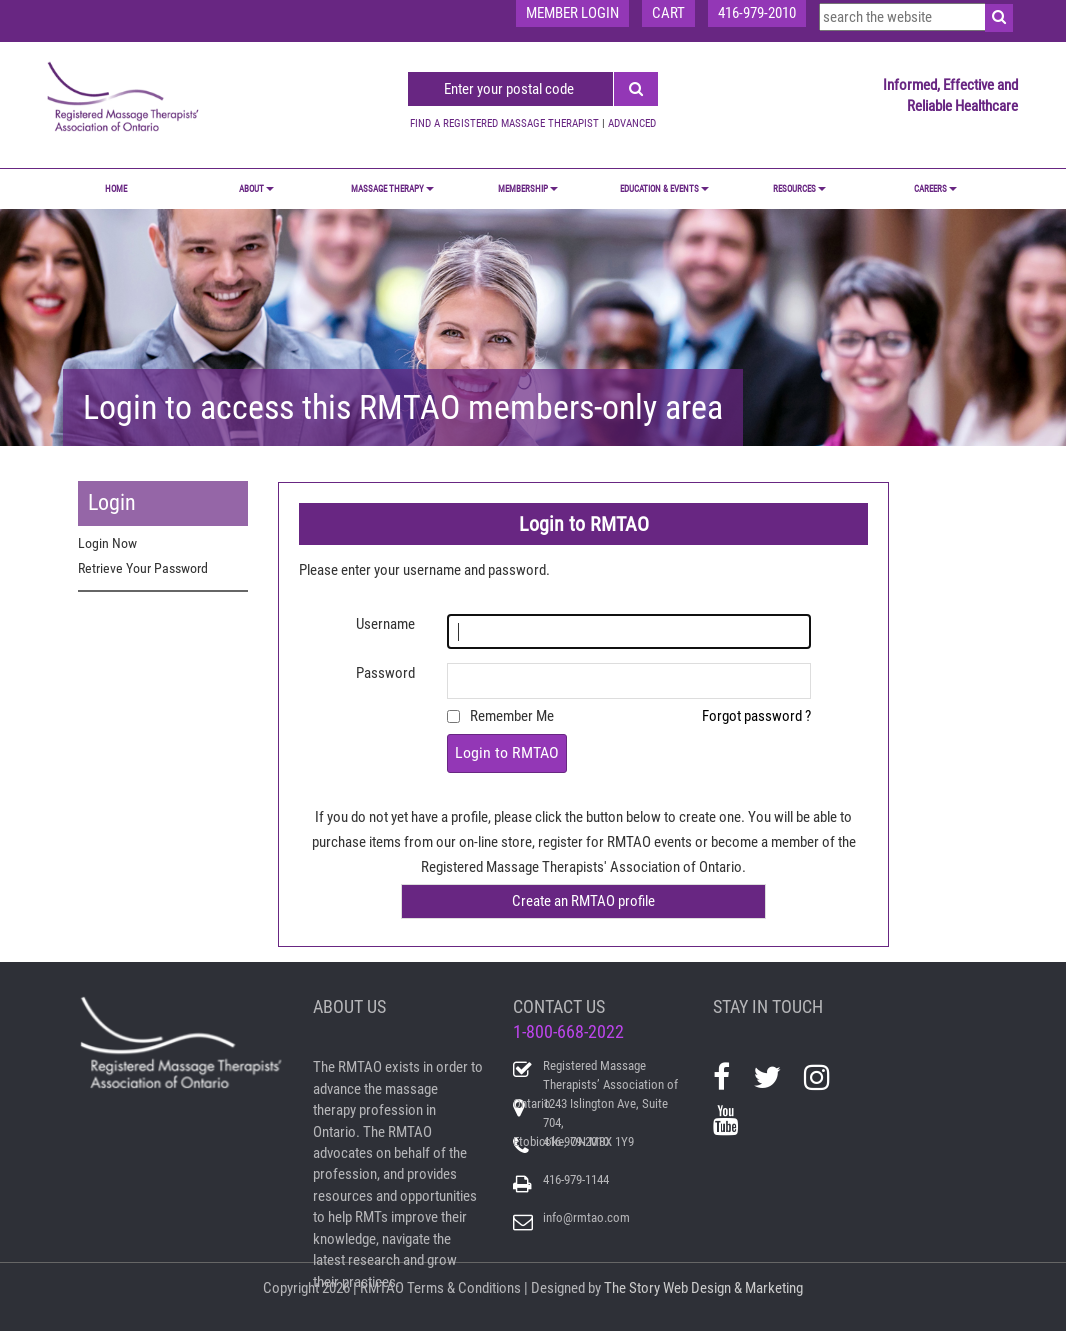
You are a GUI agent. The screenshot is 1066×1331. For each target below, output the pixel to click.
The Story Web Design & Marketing (703, 1288)
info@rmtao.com (586, 1217)
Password (385, 673)
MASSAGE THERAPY (392, 189)
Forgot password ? (756, 716)
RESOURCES (799, 189)
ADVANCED (632, 123)
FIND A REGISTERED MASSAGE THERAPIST (504, 123)
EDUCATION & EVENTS (664, 189)
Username (385, 624)
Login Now (107, 543)
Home (116, 189)
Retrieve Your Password (143, 568)
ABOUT (256, 189)
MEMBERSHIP (528, 189)
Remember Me (512, 716)
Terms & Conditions (464, 1288)
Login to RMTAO (507, 752)
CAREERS (935, 189)
